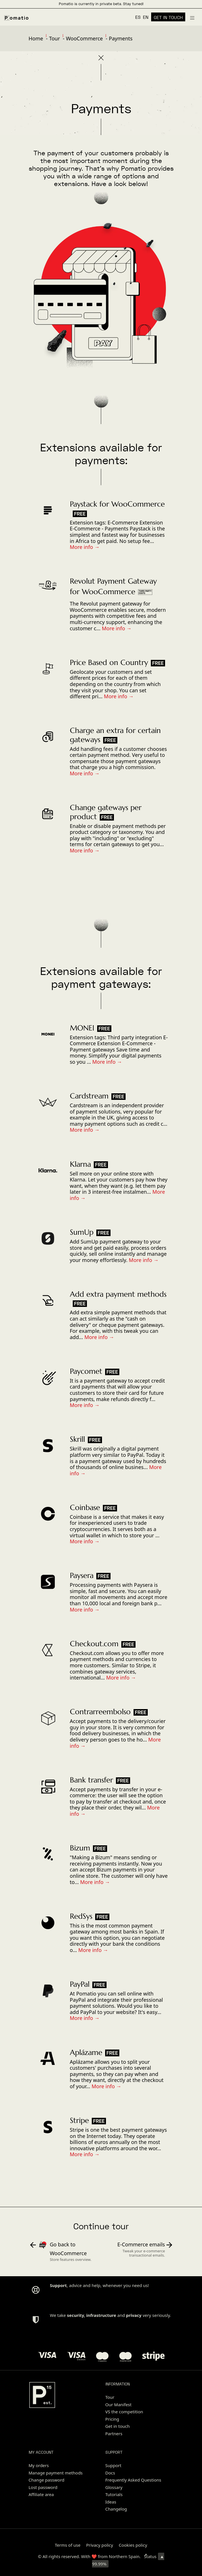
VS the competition (124, 2411)
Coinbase (85, 1507)
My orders (39, 2465)
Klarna (80, 1164)
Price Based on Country (109, 662)
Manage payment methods (56, 2473)
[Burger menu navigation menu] (192, 17)
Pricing (112, 2419)
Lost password (43, 2487)
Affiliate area (41, 2494)
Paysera (81, 1575)
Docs (110, 2473)
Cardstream (89, 1095)
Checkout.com (94, 1643)
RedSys (81, 1916)
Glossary (114, 2487)
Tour (54, 38)
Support (113, 2465)
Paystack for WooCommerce (117, 504)
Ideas (110, 2502)
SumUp (81, 1232)
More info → (85, 547)
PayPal (79, 1984)
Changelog (116, 2509)
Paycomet (86, 1371)
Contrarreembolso (100, 1711)
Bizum (80, 1847)
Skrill (77, 1439)
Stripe (79, 2120)
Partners (113, 2433)
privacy (134, 2315)
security (75, 2315)
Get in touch (117, 2426)
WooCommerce (84, 38)
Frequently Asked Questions (133, 2480)
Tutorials (114, 2494)
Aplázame (86, 2052)
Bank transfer (91, 1779)
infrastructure (101, 2315)
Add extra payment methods (118, 1294)
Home (36, 38)
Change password (46, 2480)
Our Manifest (118, 2404)
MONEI (82, 1027)
